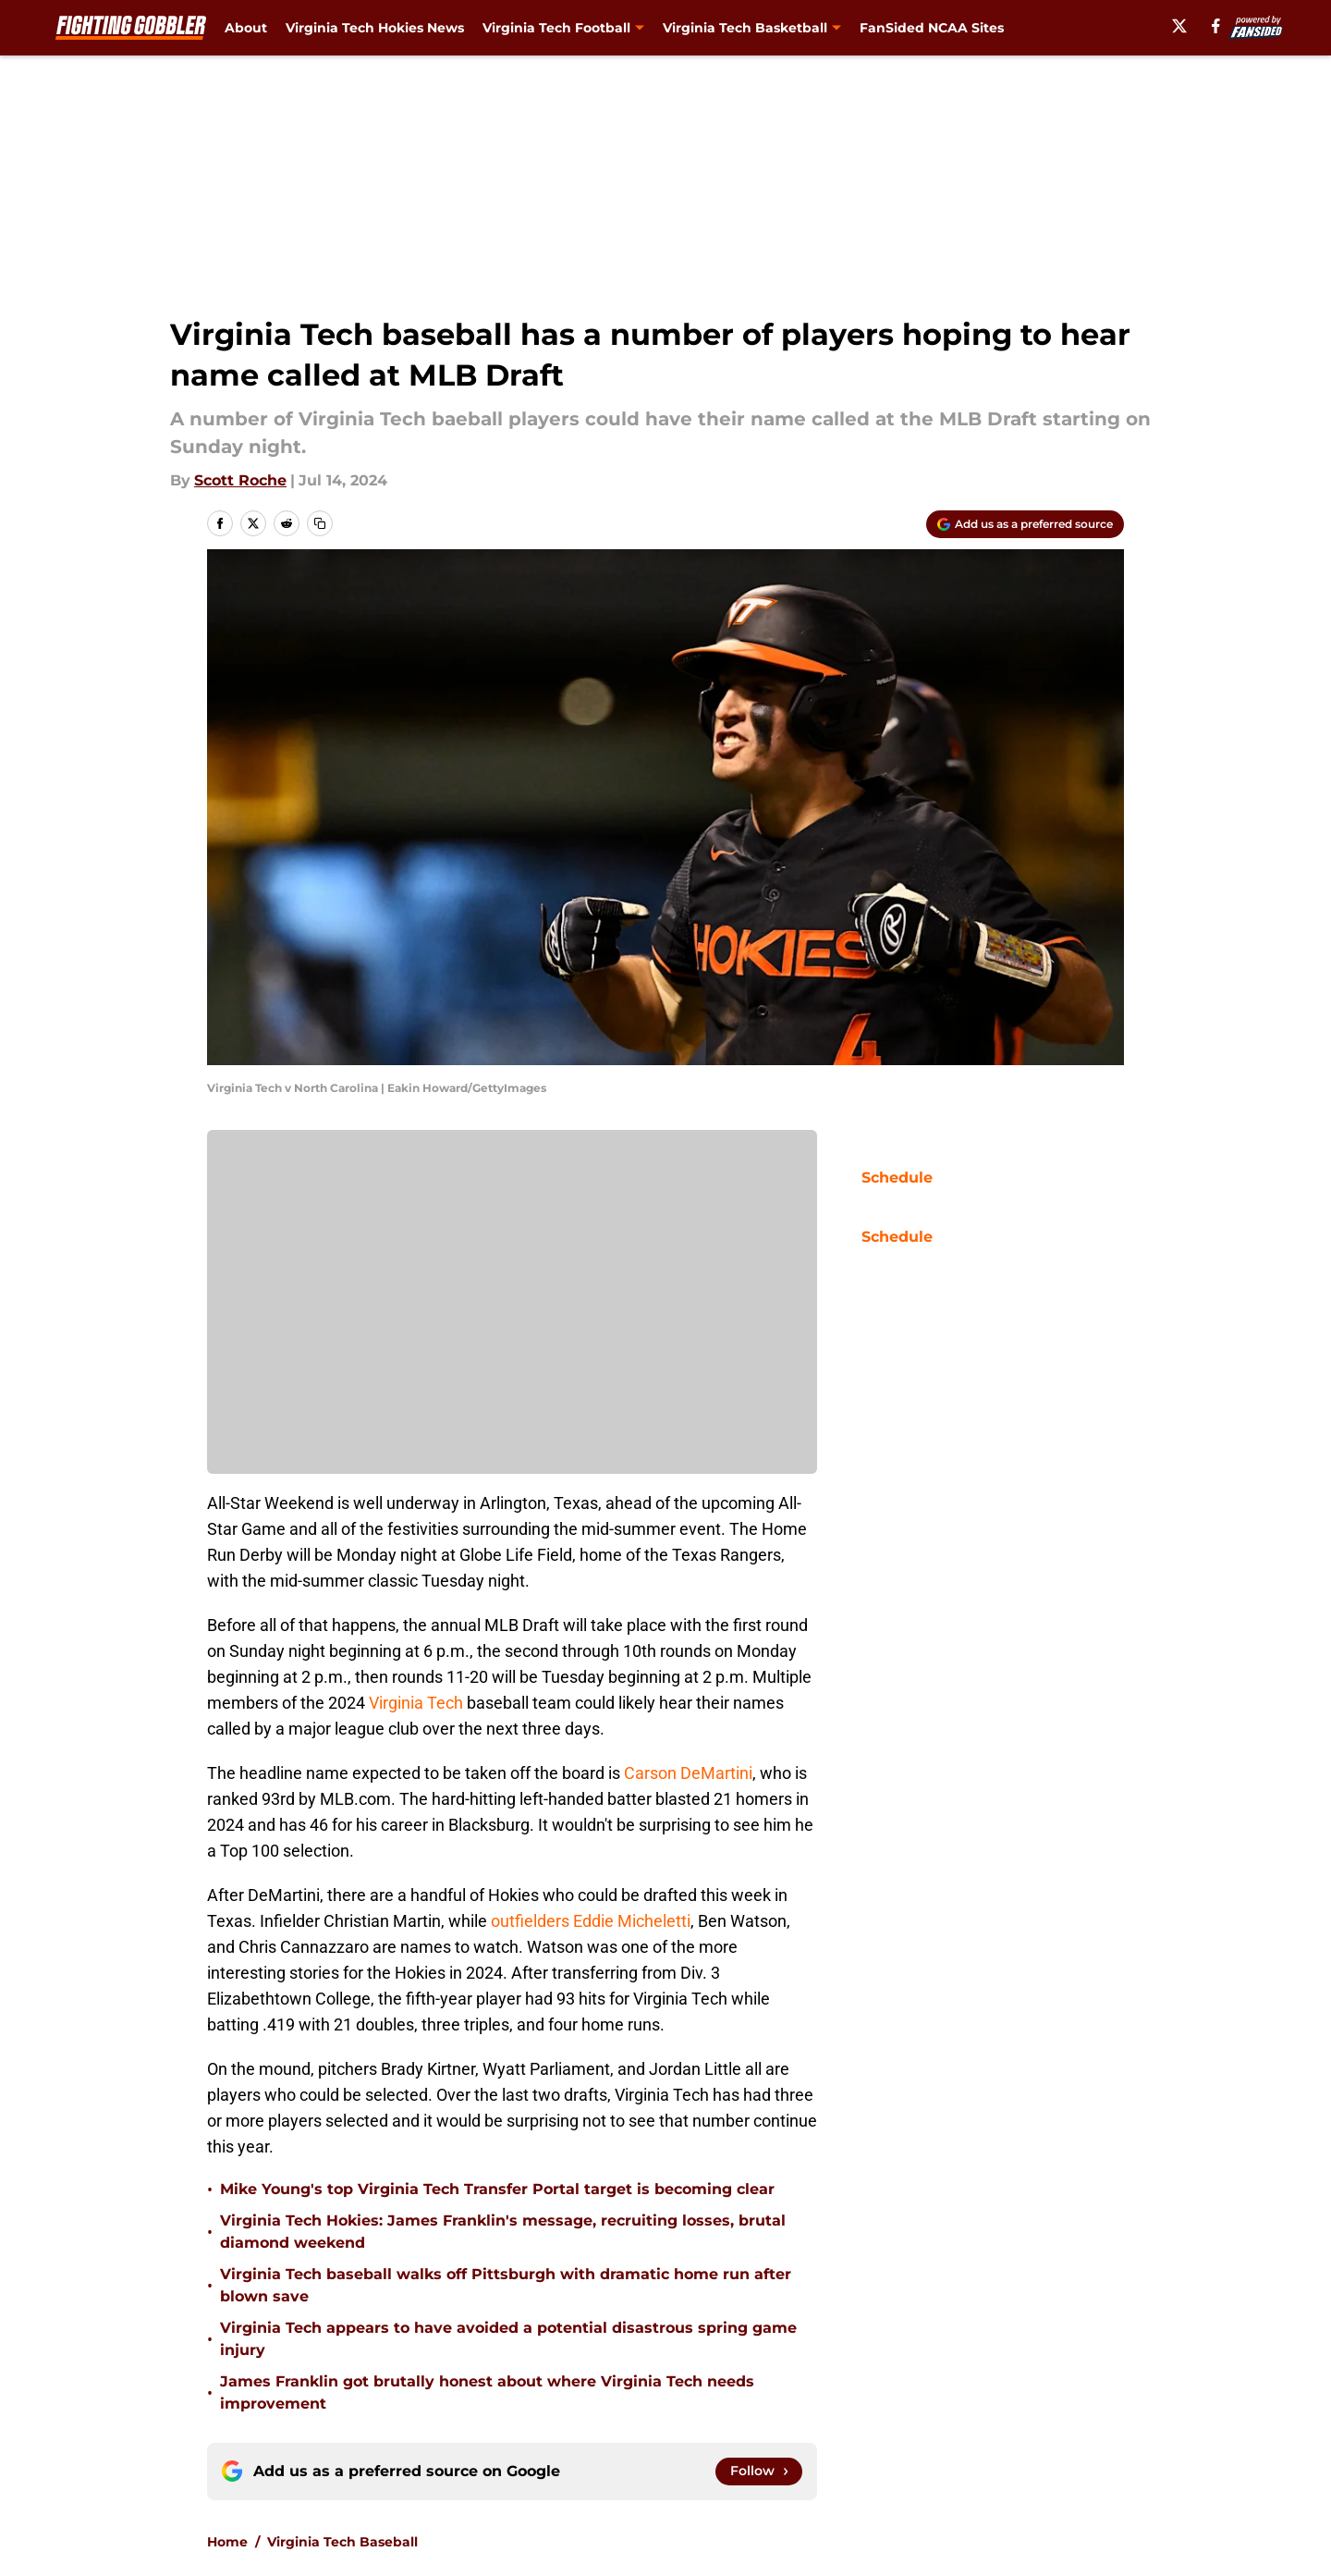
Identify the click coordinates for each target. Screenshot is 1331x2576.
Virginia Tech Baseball (342, 2541)
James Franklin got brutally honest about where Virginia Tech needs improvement (487, 2392)
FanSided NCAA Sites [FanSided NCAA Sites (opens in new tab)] (932, 27)
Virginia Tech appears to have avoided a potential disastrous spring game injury (508, 2339)
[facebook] (1216, 25)
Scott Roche (240, 480)
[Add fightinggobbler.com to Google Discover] (1025, 524)
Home (227, 2541)
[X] (1179, 25)
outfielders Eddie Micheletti (590, 1921)
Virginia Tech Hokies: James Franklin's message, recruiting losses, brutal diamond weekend (503, 2231)
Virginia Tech (416, 1702)
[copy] (320, 523)
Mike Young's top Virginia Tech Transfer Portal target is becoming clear (497, 2189)
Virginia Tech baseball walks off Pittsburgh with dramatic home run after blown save (505, 2285)
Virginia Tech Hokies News (375, 27)
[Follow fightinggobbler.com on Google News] (758, 2471)
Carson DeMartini (688, 1773)
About (246, 27)
